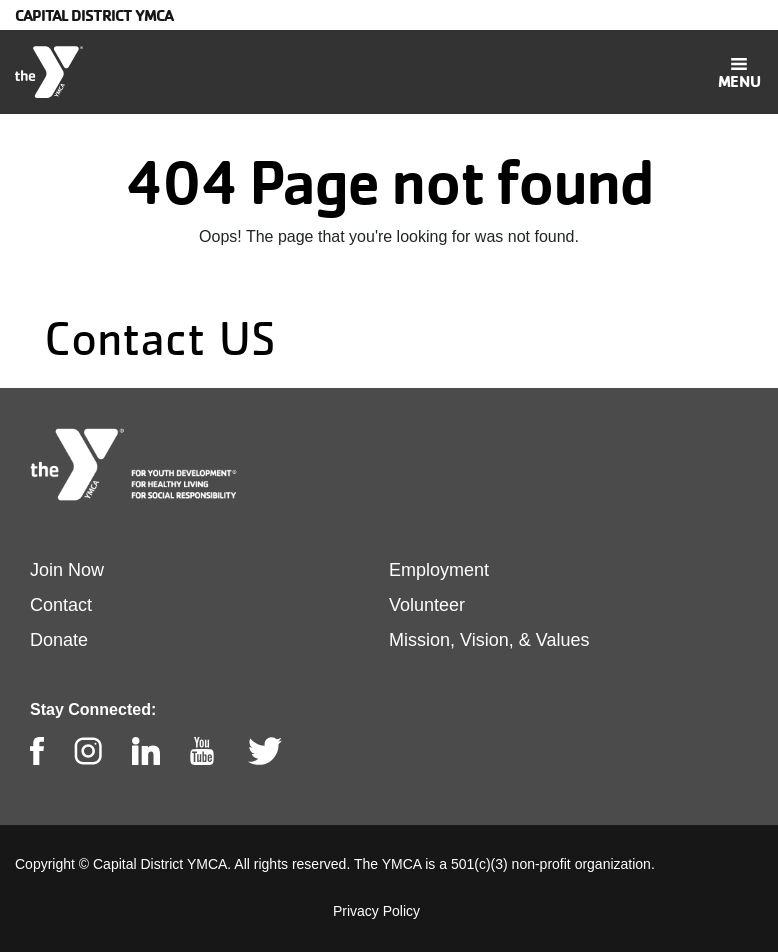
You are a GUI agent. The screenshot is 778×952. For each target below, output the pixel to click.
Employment (439, 570)
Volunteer (427, 605)
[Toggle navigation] (739, 72)
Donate (59, 640)
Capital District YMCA (94, 15)
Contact (61, 605)
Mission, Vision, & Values (489, 640)
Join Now (67, 570)
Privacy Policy (376, 911)
